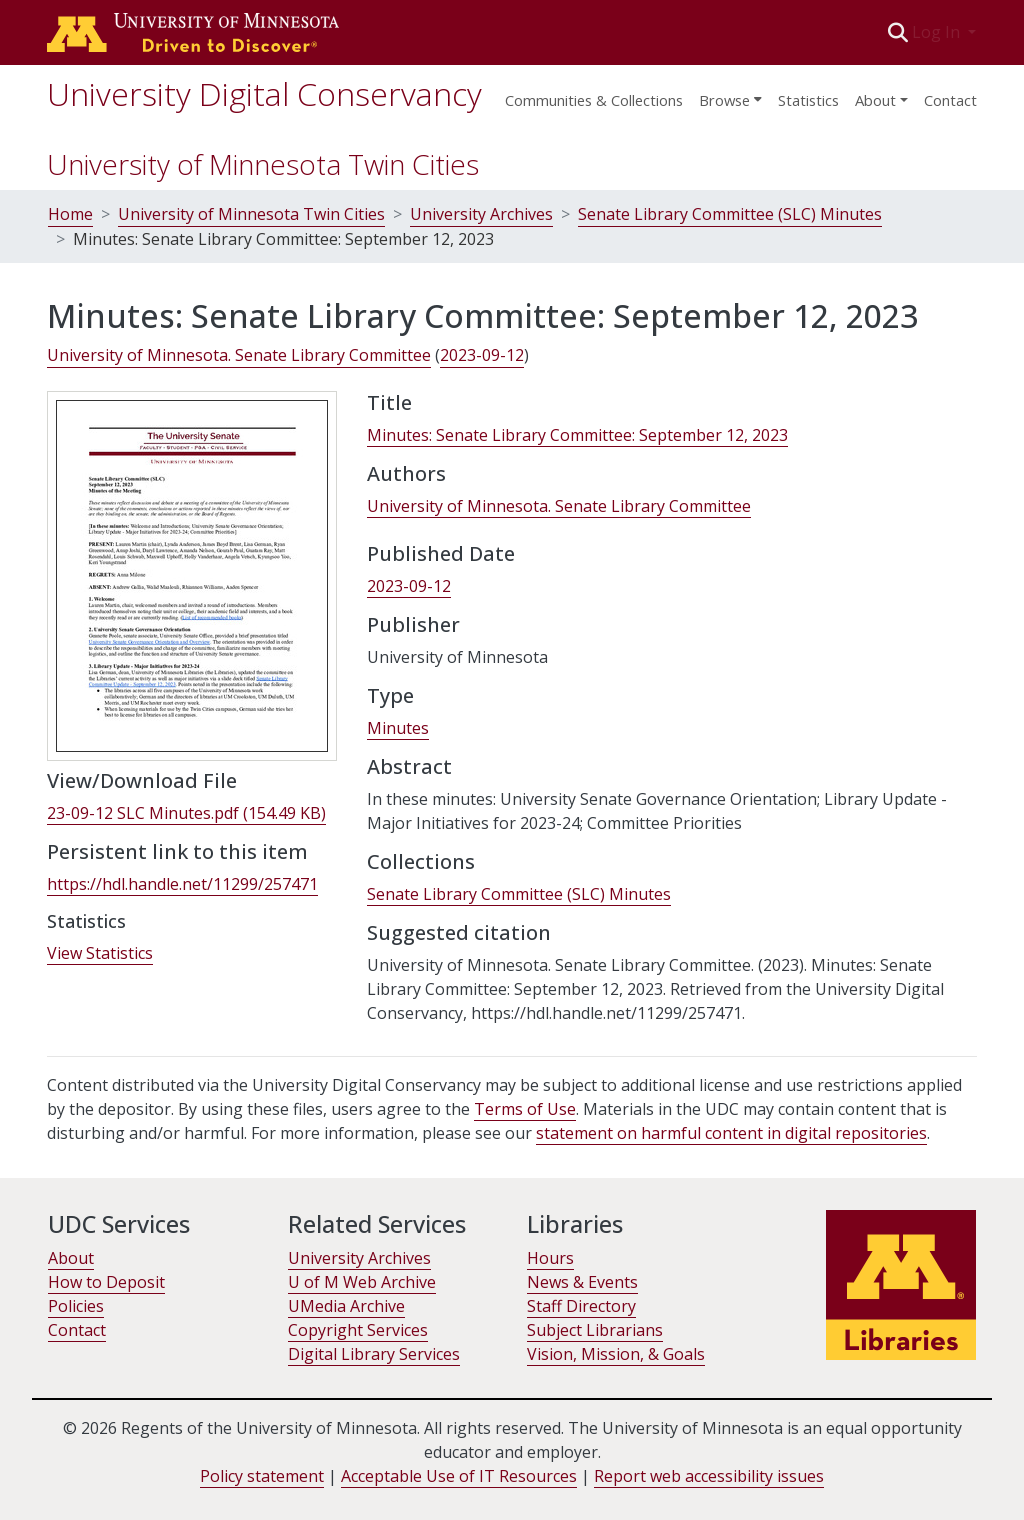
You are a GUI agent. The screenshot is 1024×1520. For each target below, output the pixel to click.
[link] (186, 813)
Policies (76, 1306)
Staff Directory (581, 1306)
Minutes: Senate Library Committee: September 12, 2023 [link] (577, 435)
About (71, 1258)
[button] (898, 32)
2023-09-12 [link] (482, 355)
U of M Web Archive (362, 1282)
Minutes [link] (398, 728)
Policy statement (262, 1476)
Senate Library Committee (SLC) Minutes (730, 214)
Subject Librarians (595, 1330)
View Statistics (100, 953)
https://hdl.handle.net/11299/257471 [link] (182, 884)
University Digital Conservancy (264, 93)
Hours (550, 1258)
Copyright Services (358, 1330)
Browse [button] (724, 100)
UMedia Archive (346, 1306)
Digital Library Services (374, 1354)
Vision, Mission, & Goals (616, 1354)
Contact (950, 100)
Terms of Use (525, 1109)
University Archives (481, 214)
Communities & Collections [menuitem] (594, 100)
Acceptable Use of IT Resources (459, 1476)
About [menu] (875, 100)
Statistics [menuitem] (808, 100)
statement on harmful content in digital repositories (731, 1133)
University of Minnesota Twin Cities (263, 164)
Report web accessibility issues (709, 1476)
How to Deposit (106, 1282)
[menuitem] (730, 94)
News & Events (582, 1282)
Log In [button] (938, 32)
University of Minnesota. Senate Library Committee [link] (239, 355)
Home (70, 214)
